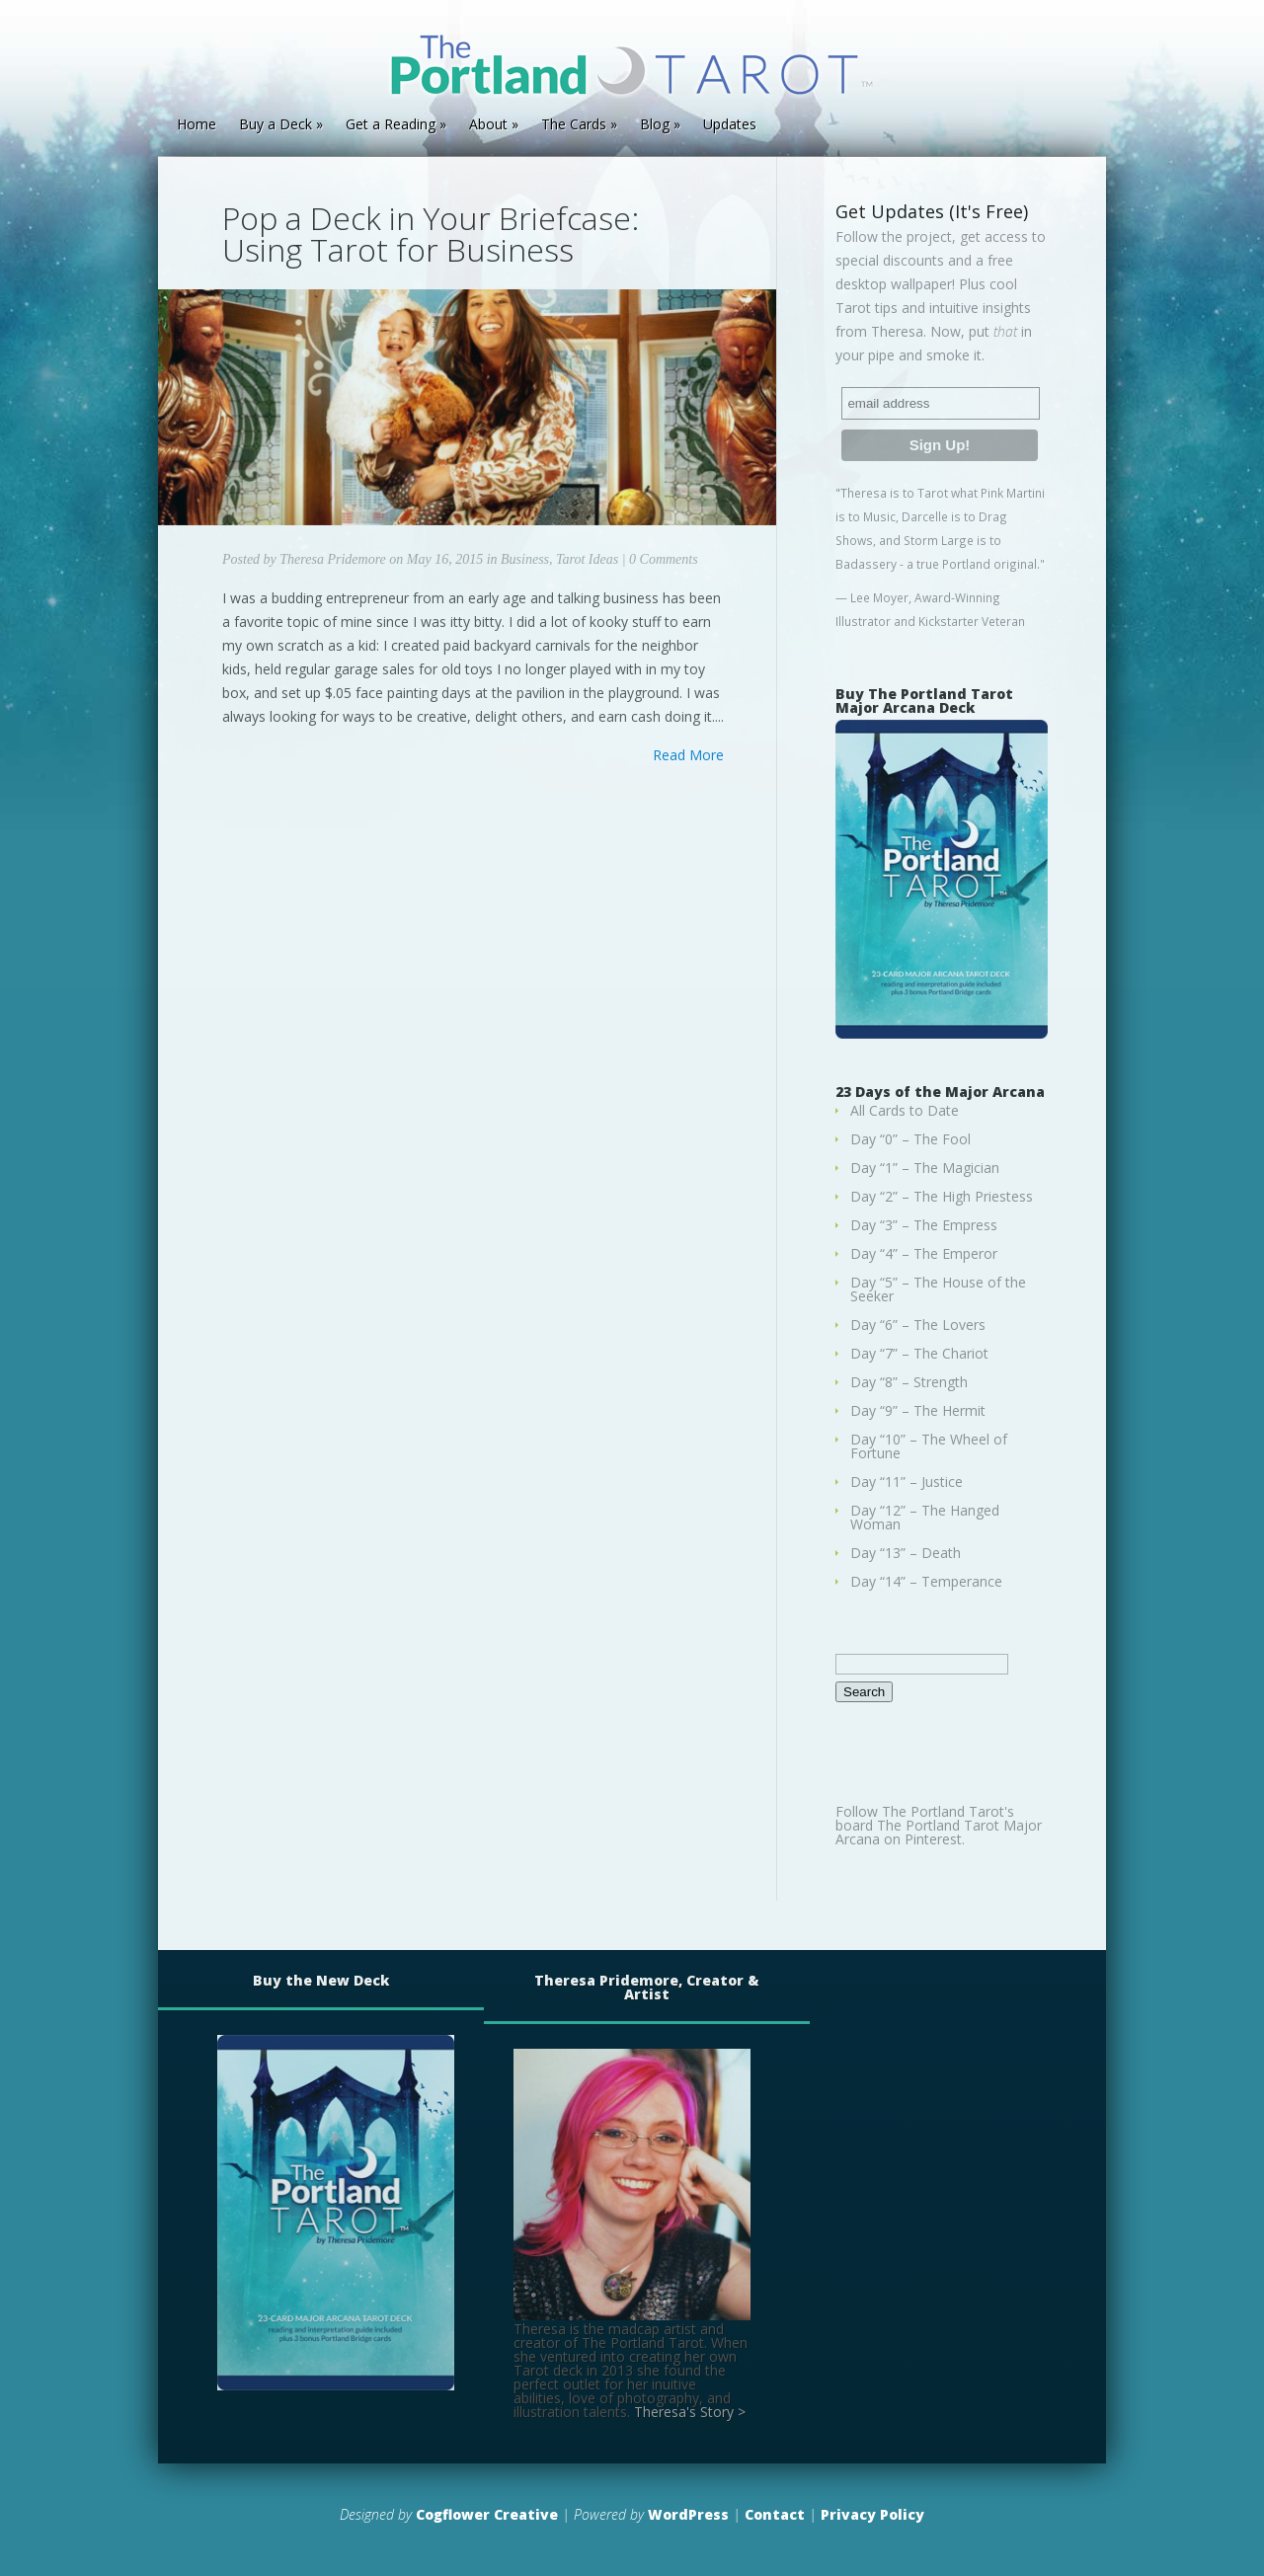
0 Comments (663, 559)
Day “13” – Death (905, 1552)
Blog (655, 125)
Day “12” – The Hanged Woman (924, 1517)
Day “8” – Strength (909, 1381)
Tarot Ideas (587, 559)
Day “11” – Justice (906, 1481)
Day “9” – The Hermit (918, 1410)
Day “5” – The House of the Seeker (938, 1289)
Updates (729, 125)
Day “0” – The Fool (910, 1139)
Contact (775, 2514)
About (488, 125)
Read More (688, 755)
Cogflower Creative (487, 2514)
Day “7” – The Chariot (919, 1353)
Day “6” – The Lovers (918, 1324)
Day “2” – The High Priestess (941, 1196)
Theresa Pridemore (332, 559)
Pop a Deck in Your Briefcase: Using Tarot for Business (430, 233)
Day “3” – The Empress (923, 1224)
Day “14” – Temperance (926, 1581)
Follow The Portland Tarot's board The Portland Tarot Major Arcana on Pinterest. (938, 1825)
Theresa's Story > (690, 2411)
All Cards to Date (904, 1110)
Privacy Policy (872, 2514)
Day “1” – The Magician (924, 1167)
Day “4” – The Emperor (923, 1253)
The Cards (573, 125)
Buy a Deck (275, 125)
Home (196, 125)
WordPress (688, 2514)
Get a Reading (390, 125)
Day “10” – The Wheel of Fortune (928, 1446)
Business (525, 559)
